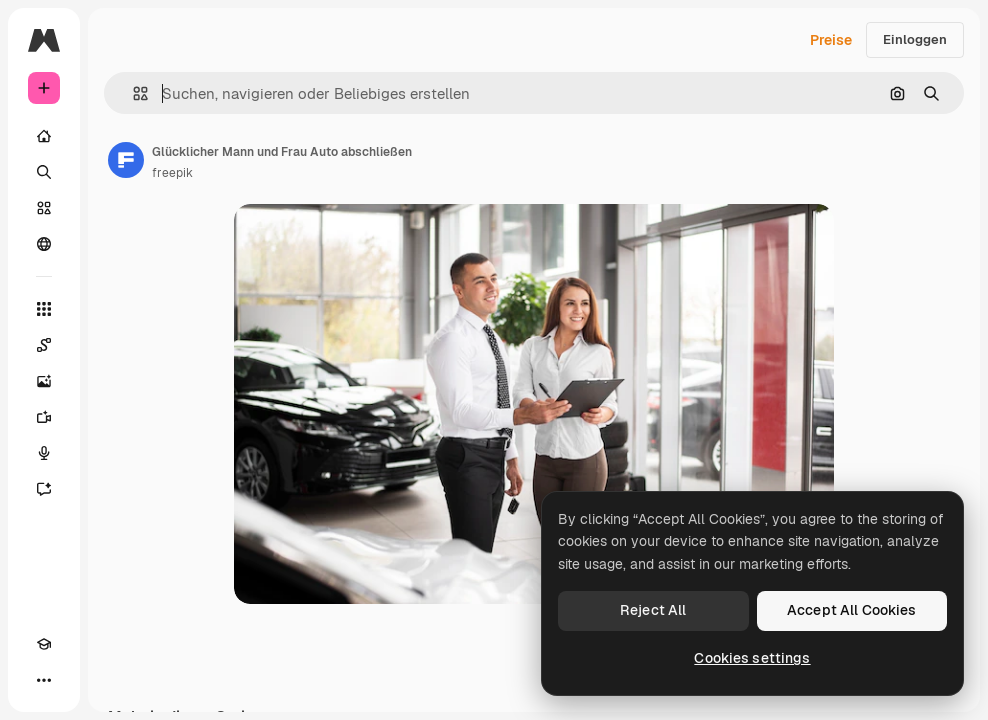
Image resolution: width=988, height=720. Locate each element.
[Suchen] (44, 172)
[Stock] (44, 208)
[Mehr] (44, 680)
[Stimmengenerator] (44, 453)
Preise (831, 40)
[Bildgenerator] (44, 381)
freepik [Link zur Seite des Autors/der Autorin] (172, 173)
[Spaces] (44, 345)
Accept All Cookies (852, 610)
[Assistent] (44, 489)
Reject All (653, 610)
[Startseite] (44, 136)
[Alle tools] (44, 309)
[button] (132, 93)
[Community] (44, 244)
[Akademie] (44, 644)
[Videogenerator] (44, 417)
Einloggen (915, 39)
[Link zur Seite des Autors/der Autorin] (126, 160)
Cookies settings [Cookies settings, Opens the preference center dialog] (752, 658)
